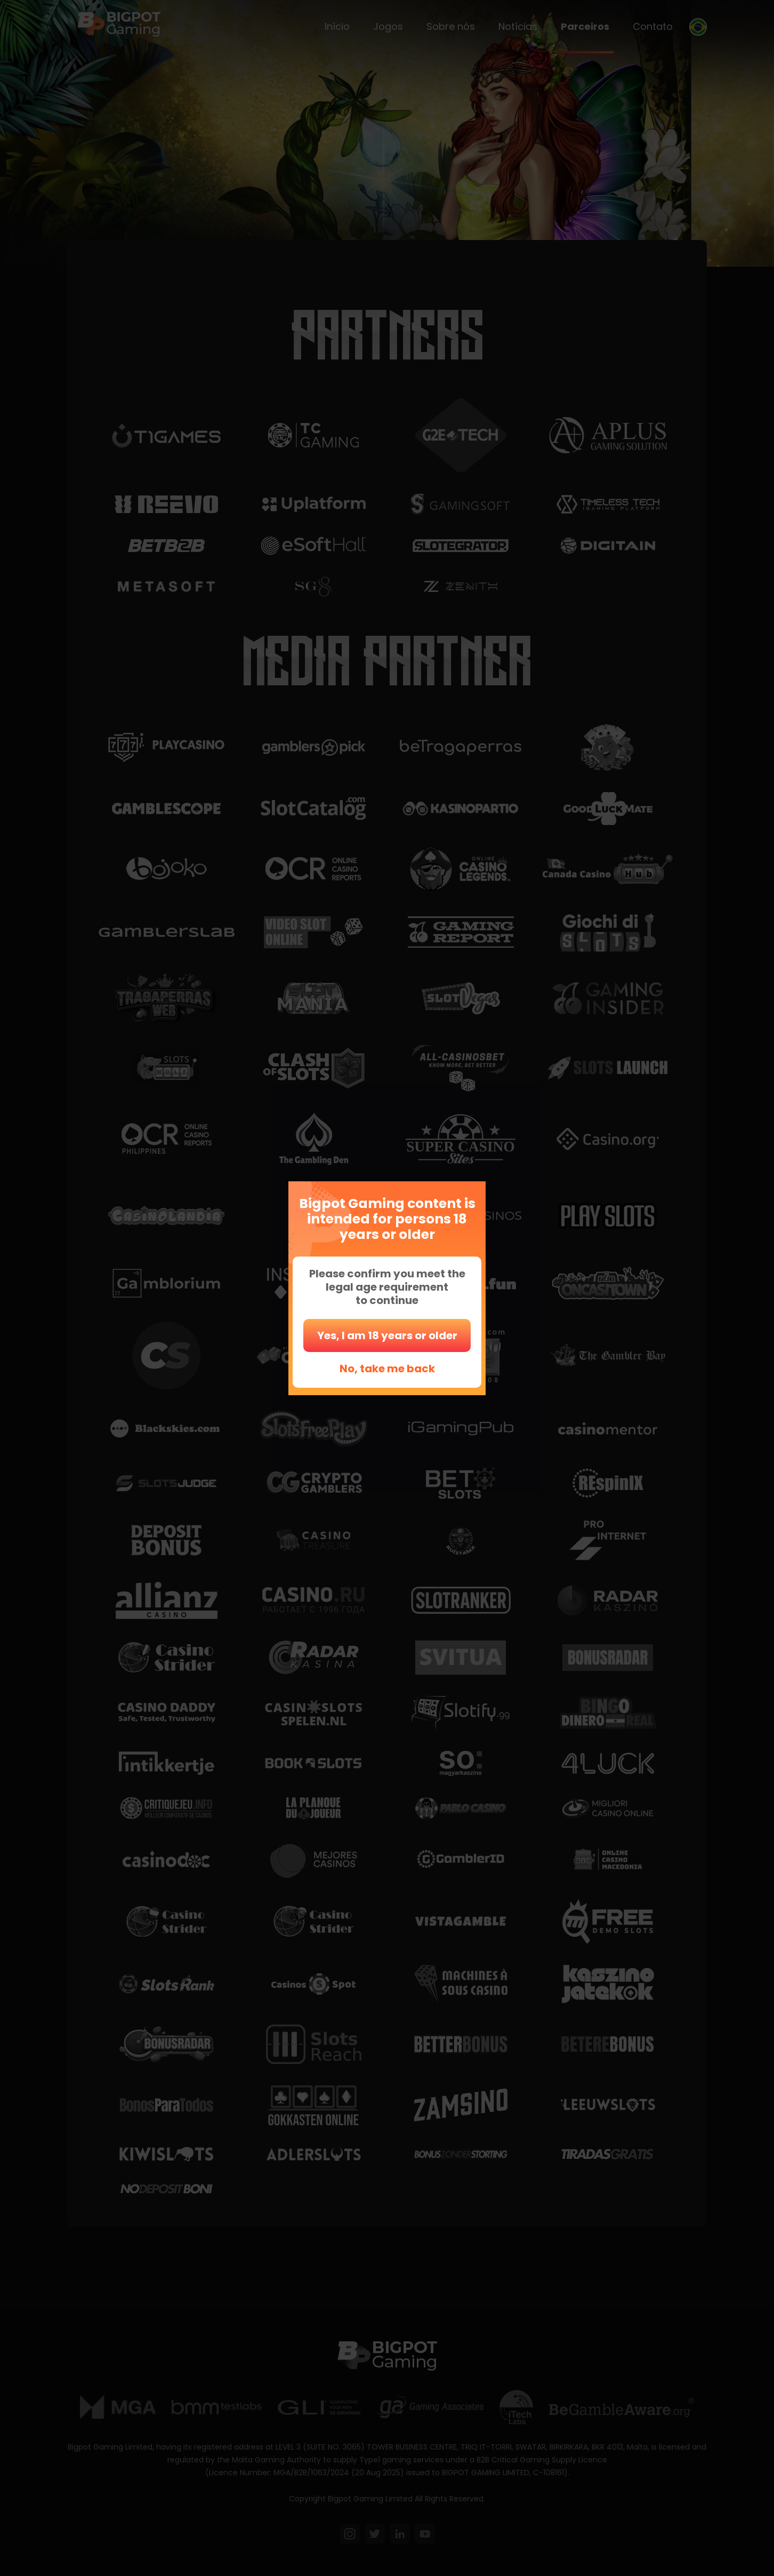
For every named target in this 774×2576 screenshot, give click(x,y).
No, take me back (387, 1368)
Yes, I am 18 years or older (387, 1335)
